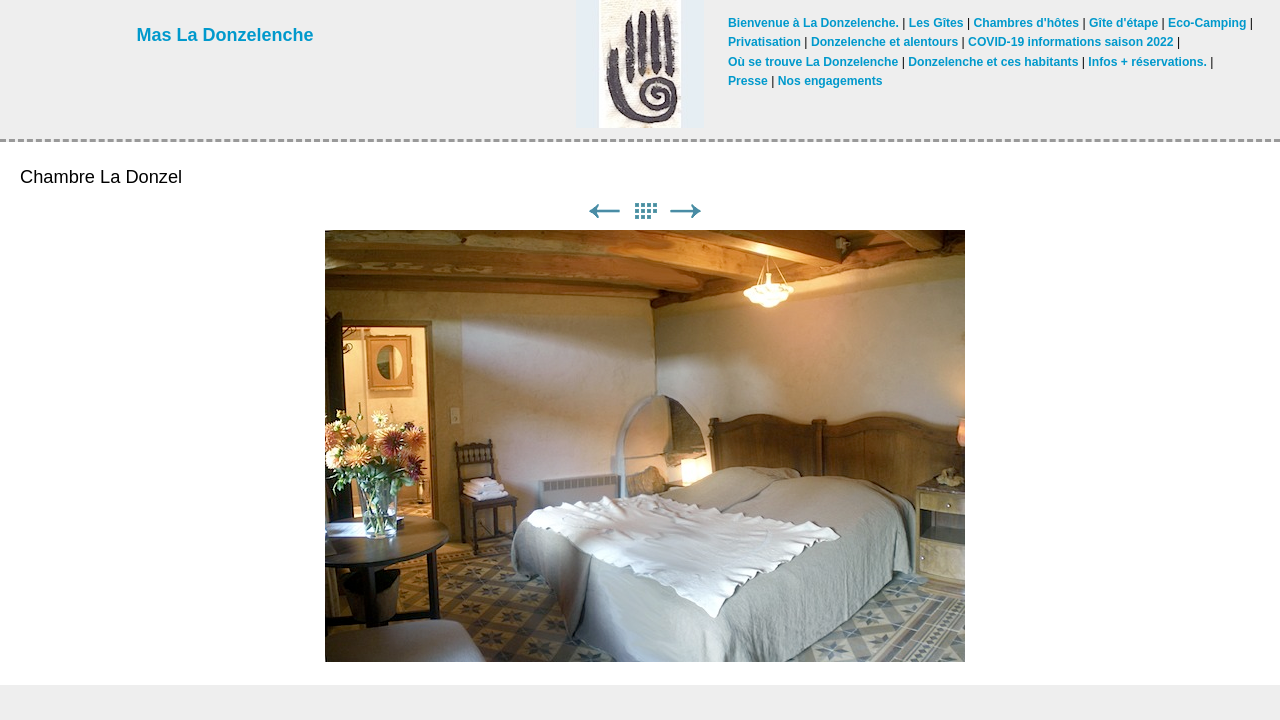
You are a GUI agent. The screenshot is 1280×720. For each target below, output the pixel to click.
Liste (645, 211)
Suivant (686, 211)
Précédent (604, 211)
